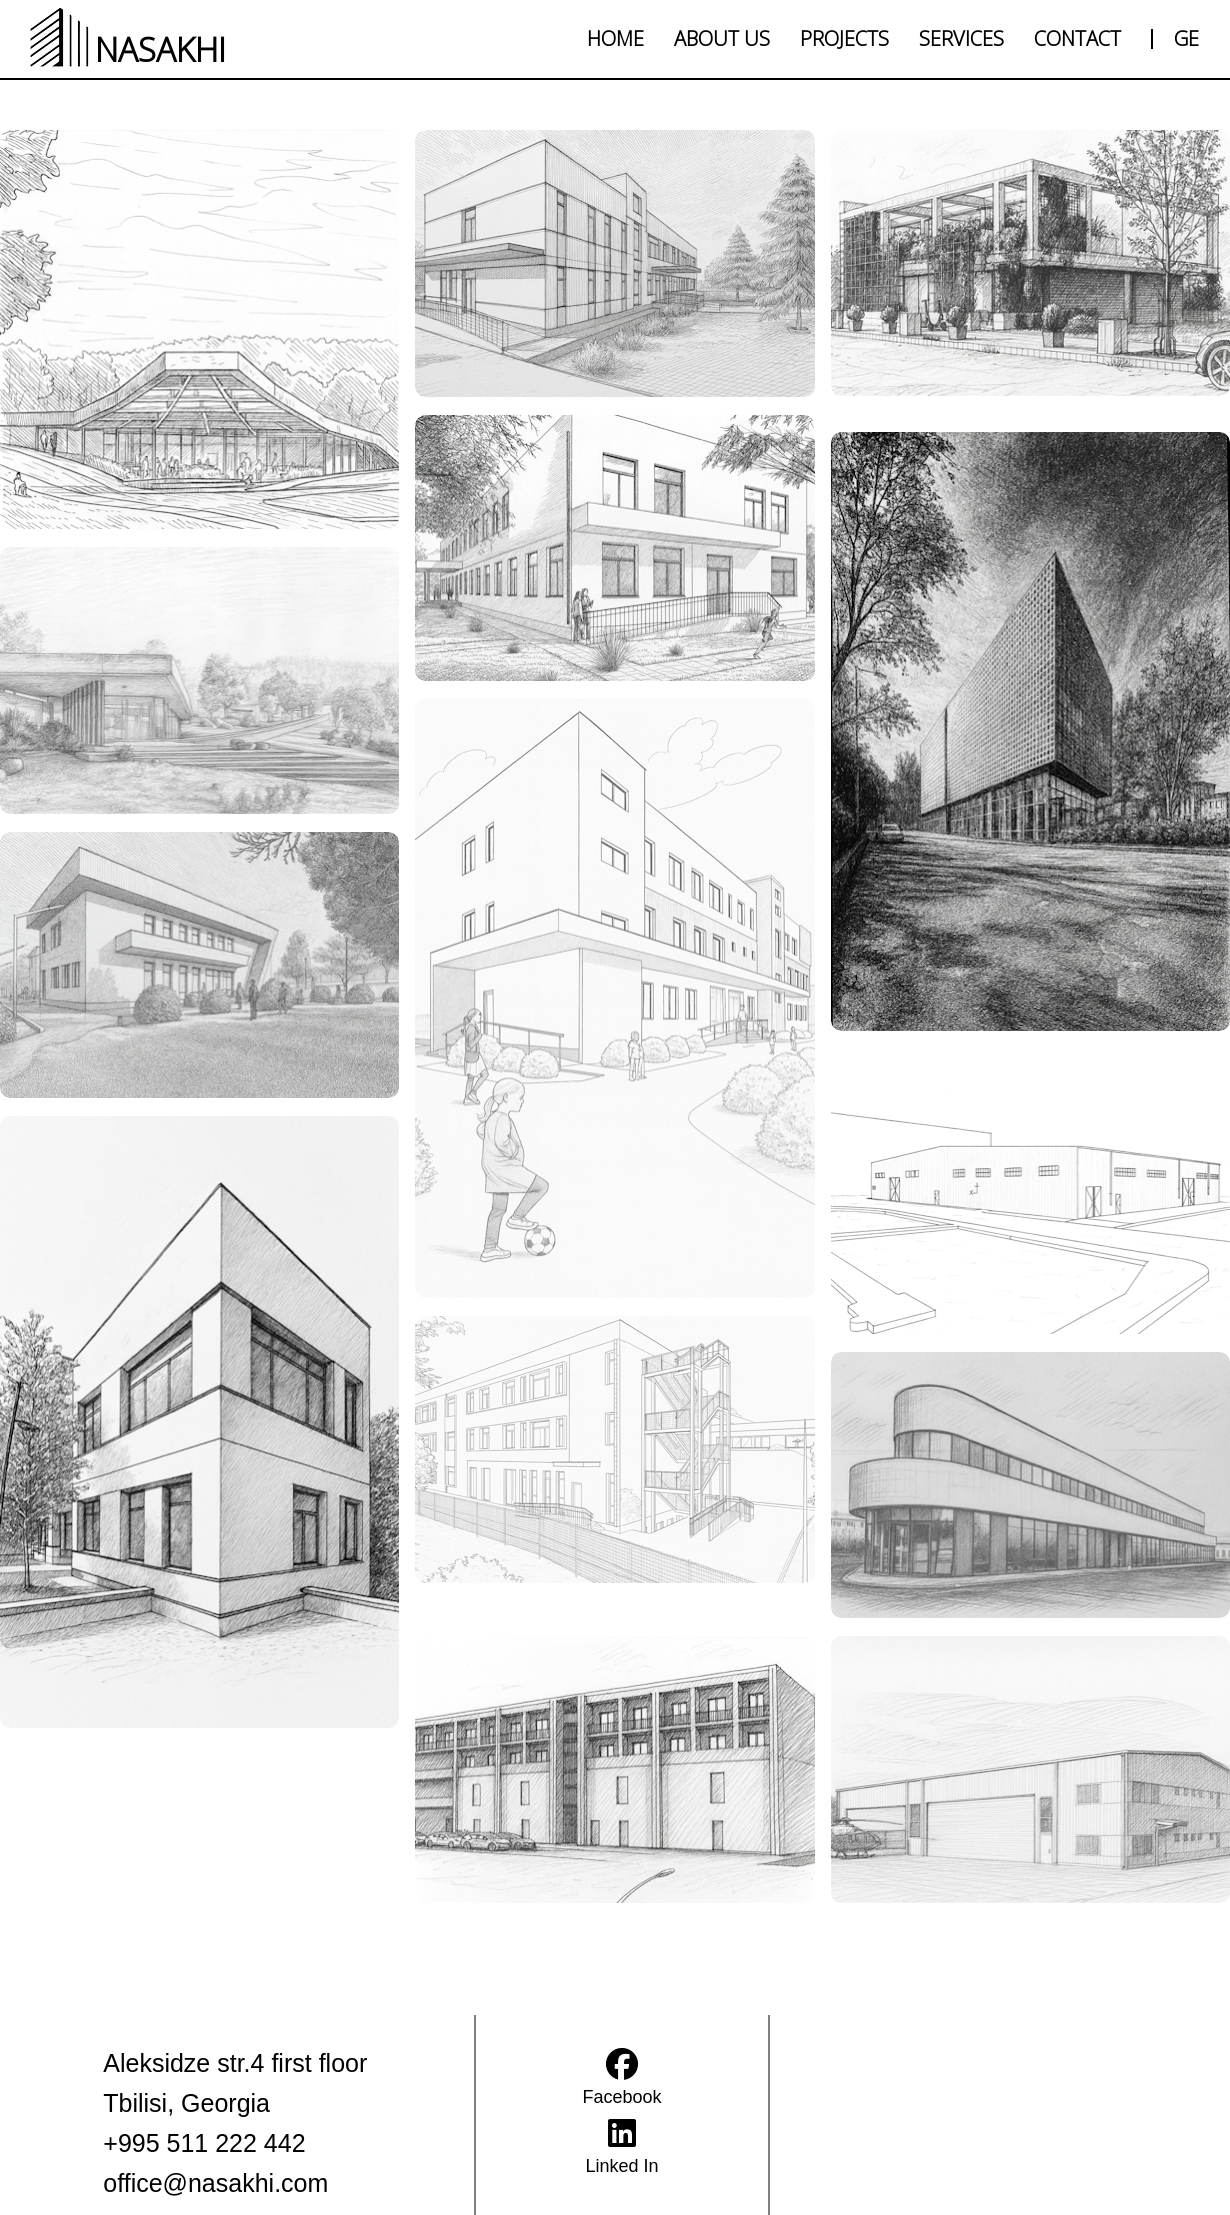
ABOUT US (722, 38)
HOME (615, 38)
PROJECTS (844, 38)
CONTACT (1077, 38)
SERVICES (961, 38)
